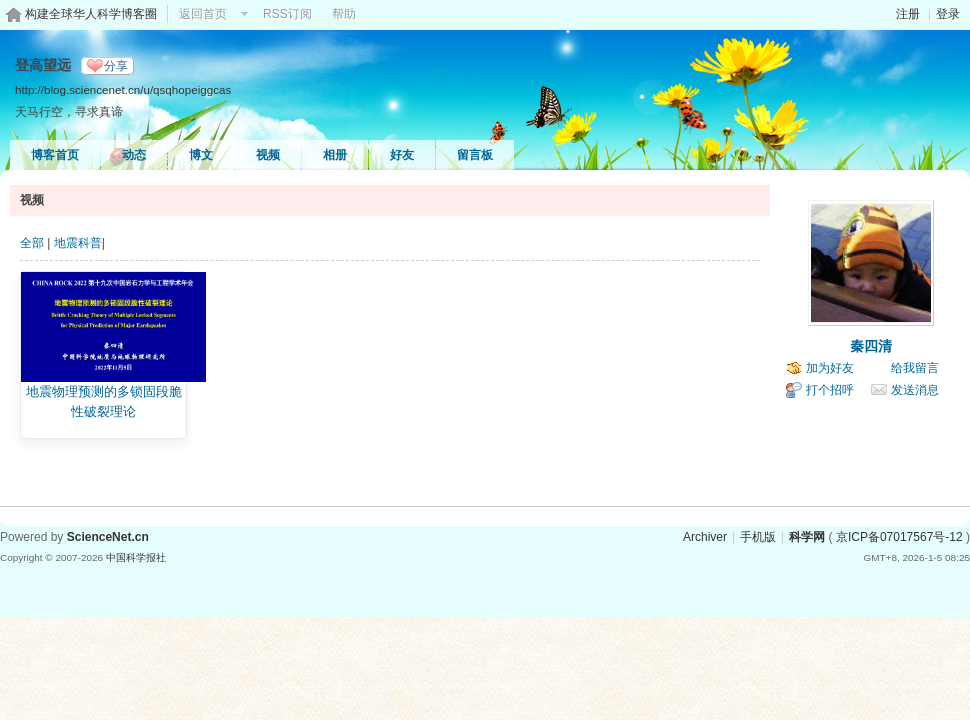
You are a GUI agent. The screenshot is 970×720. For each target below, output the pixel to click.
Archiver (705, 537)
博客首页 (55, 155)
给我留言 (915, 368)
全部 (32, 243)
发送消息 (915, 390)
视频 (268, 155)
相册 (335, 155)
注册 (908, 14)
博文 (201, 155)
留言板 (475, 155)
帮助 (344, 14)
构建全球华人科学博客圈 (91, 14)
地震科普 (78, 243)
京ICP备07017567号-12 (899, 537)
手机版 (758, 537)
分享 (116, 66)
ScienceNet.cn (108, 537)
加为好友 (830, 368)
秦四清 (871, 346)
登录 (948, 14)
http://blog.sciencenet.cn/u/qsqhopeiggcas (123, 89)
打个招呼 (830, 390)
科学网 (807, 537)
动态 (134, 155)
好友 (402, 155)
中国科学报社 (136, 557)
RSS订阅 (287, 14)
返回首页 (203, 14)
